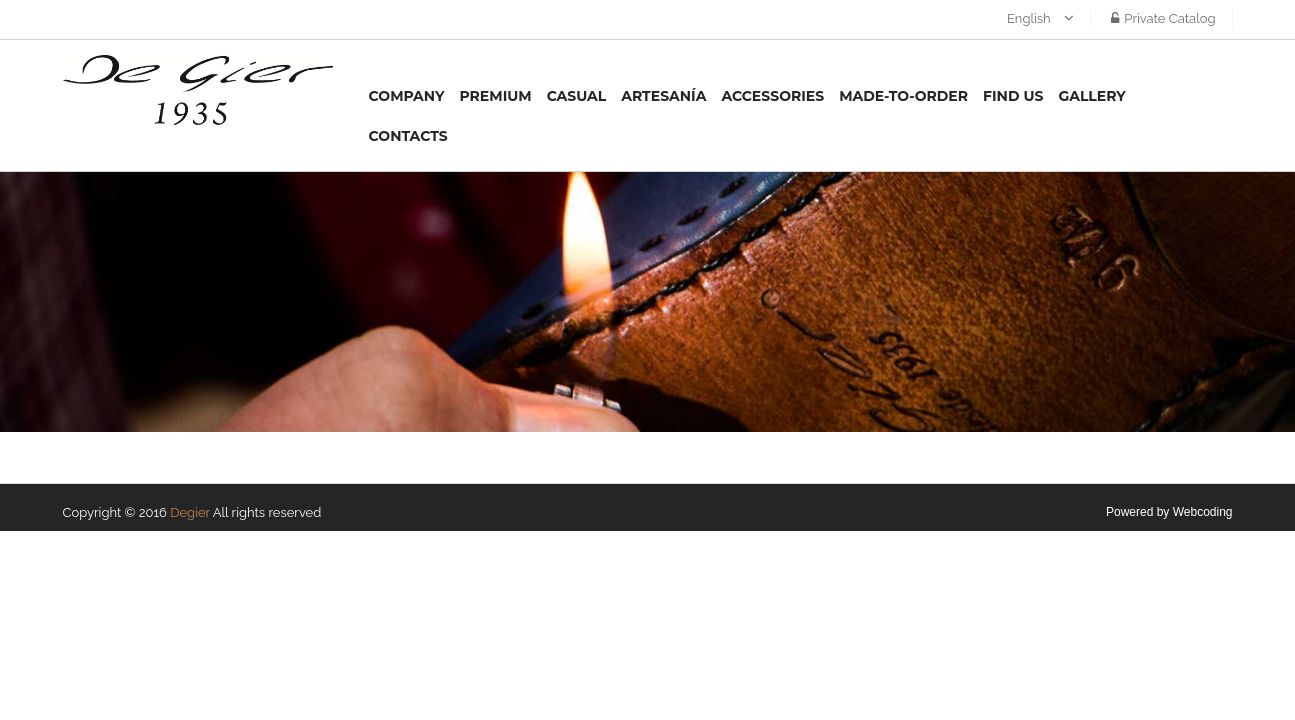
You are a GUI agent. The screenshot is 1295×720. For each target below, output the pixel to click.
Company (407, 96)
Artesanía (663, 96)
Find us (1013, 96)
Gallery (1091, 96)
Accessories (772, 96)
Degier (190, 512)
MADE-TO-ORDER (903, 96)
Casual (577, 96)
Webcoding (1203, 512)
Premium (495, 96)
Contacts (408, 136)
